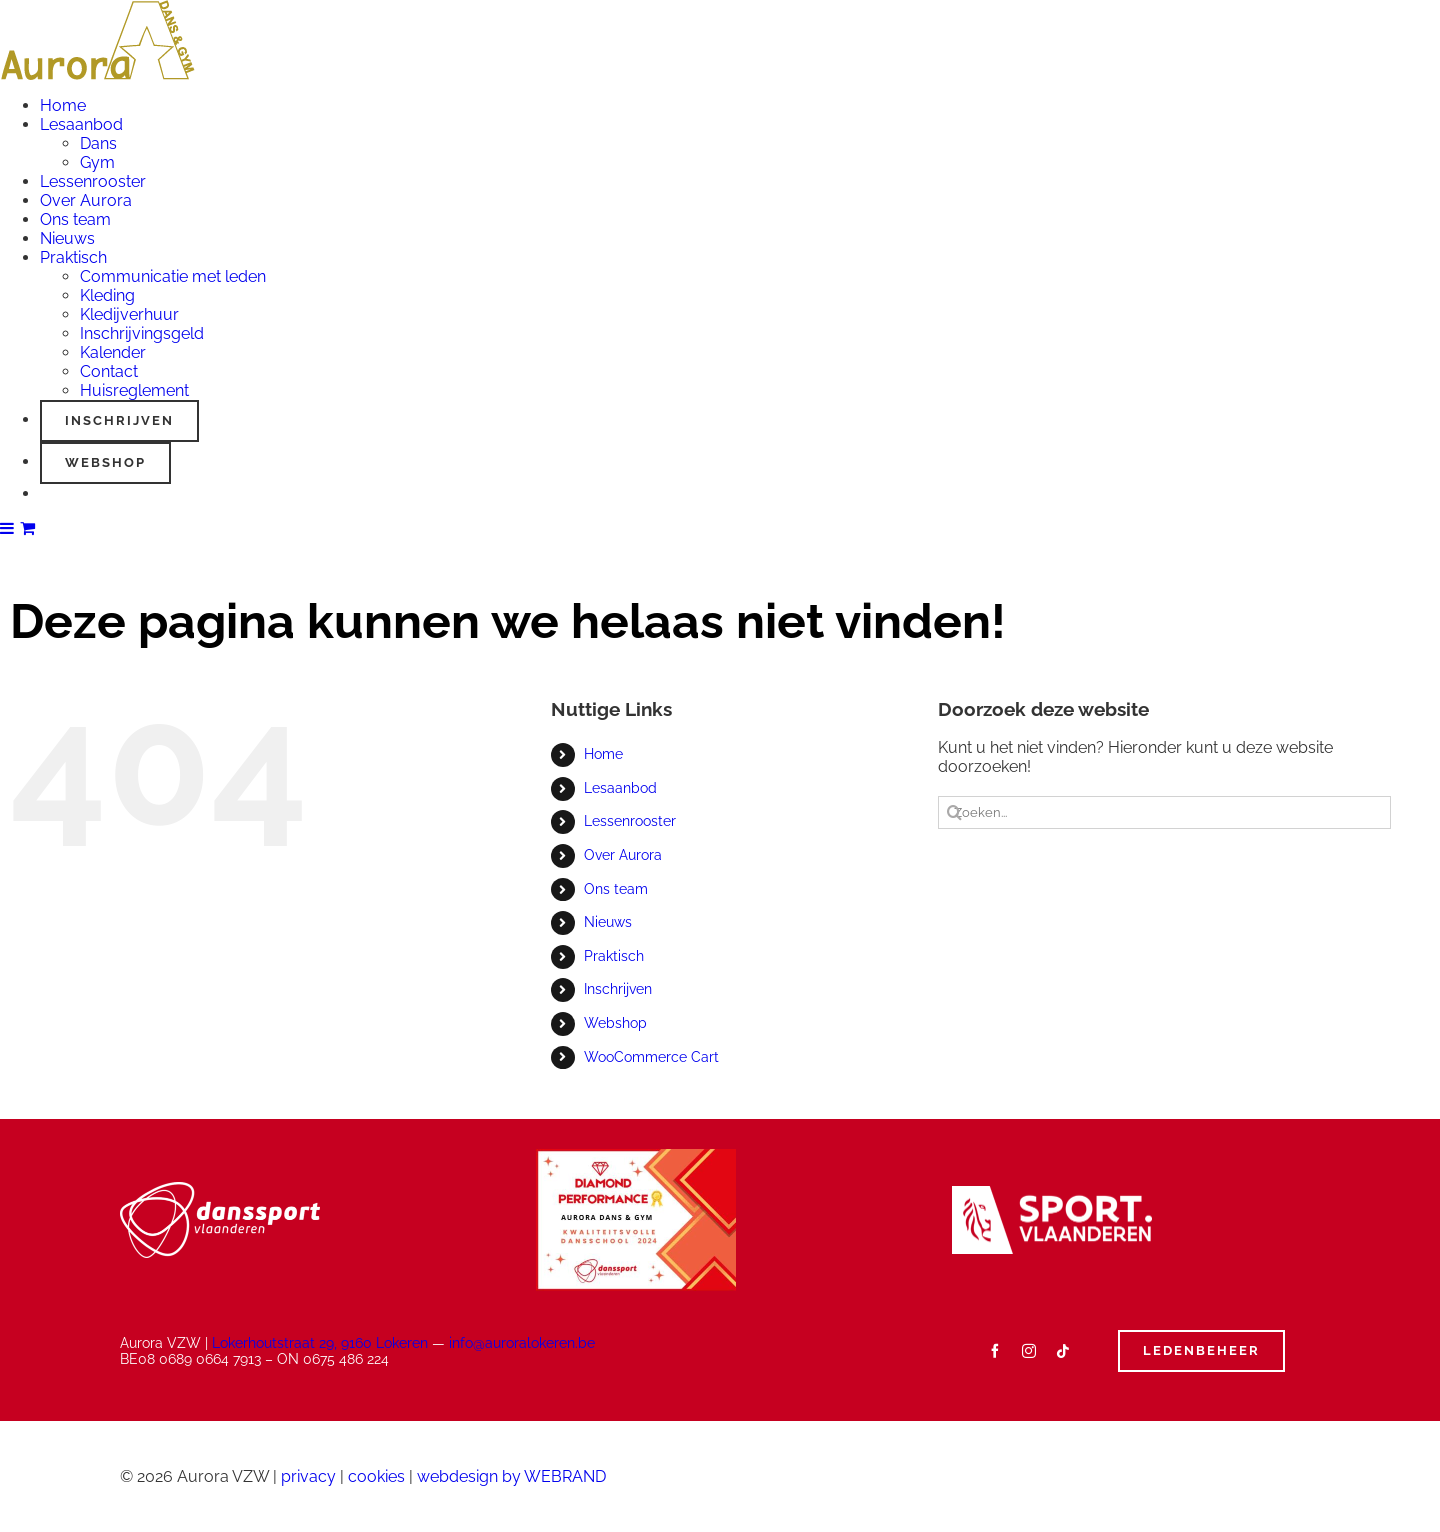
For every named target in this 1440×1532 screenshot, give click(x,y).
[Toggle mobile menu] (8, 528)
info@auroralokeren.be (522, 1343)
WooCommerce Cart (651, 1057)
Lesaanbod (620, 788)
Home (603, 754)
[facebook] (995, 1351)
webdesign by (511, 1476)
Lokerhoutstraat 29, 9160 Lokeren (320, 1343)
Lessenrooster (630, 821)
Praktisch (614, 956)
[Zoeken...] (1164, 812)
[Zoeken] (954, 812)
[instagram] (1029, 1351)
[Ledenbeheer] (1201, 1351)
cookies (376, 1476)
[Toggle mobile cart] (27, 528)
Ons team (616, 889)
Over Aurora (623, 855)
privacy (308, 1476)
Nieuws (608, 922)
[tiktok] (1063, 1351)
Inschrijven (618, 989)
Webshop (615, 1023)
